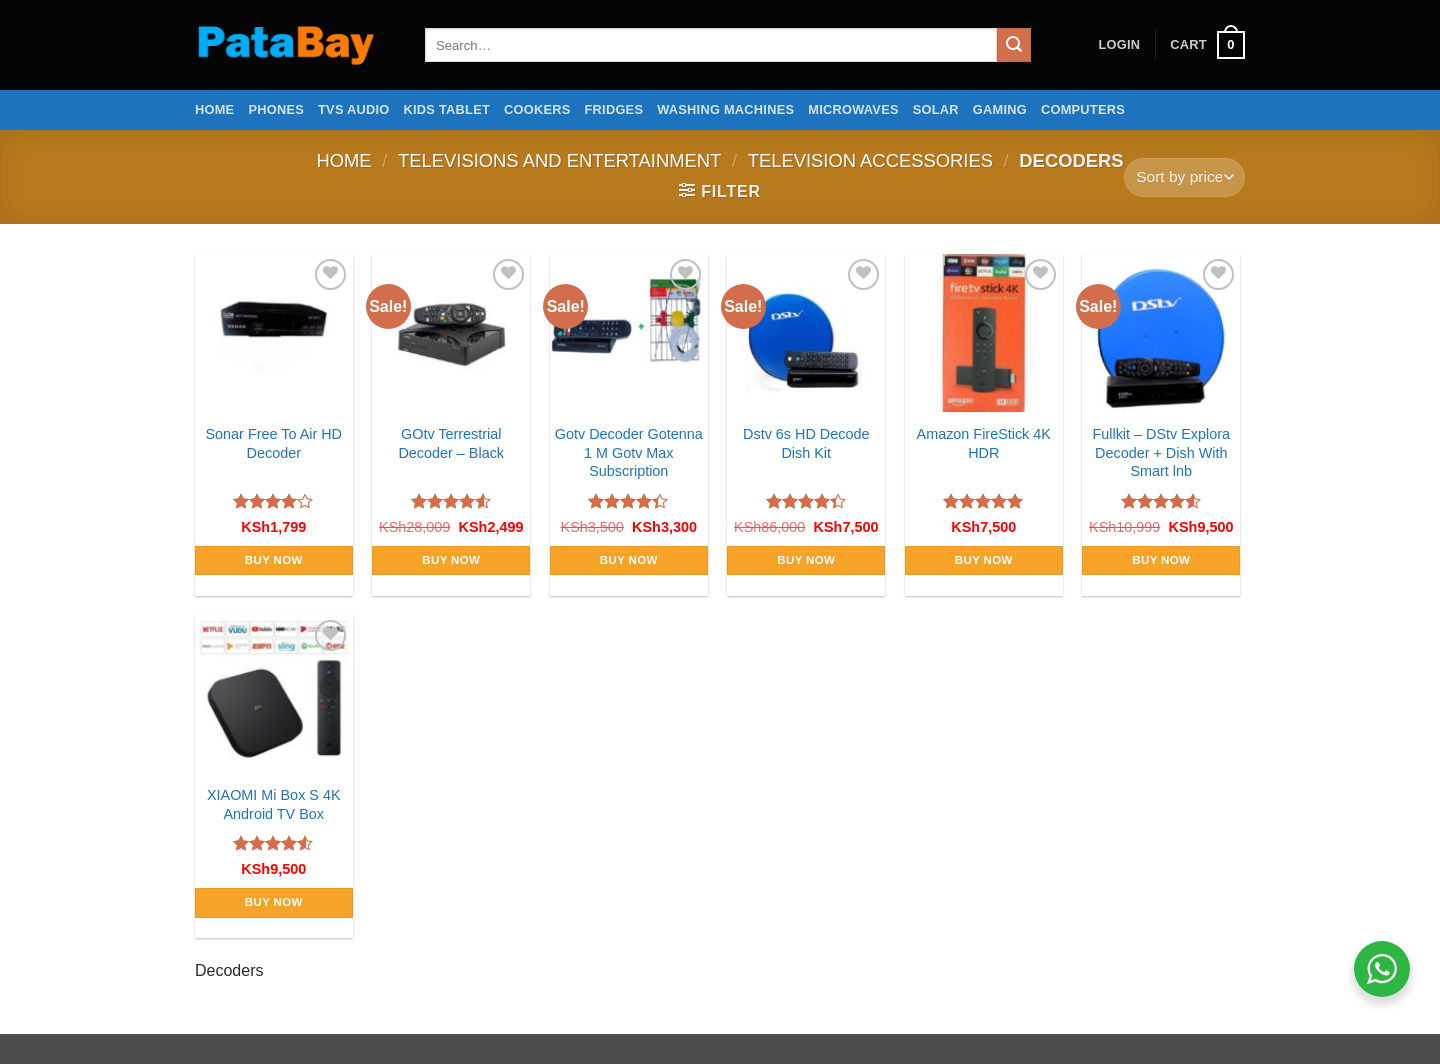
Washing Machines (725, 109)
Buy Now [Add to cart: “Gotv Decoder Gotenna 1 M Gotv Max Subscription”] (629, 560)
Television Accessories (870, 160)
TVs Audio (354, 109)
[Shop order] (1184, 177)
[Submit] (1014, 45)
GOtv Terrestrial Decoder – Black (451, 443)
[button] (1119, 45)
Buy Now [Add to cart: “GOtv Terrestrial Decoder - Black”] (451, 560)
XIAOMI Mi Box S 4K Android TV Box (274, 804)
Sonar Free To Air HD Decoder (274, 443)
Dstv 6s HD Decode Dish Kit (806, 443)
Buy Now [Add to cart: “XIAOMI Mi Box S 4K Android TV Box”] (274, 902)
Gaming (1000, 109)
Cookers (537, 109)
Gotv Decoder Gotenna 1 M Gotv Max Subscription (629, 452)
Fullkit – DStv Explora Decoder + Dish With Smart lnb (1161, 452)
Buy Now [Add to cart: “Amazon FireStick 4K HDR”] (984, 560)
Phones (276, 109)
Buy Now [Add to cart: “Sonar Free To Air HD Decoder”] (274, 560)
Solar (936, 109)
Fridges (614, 109)
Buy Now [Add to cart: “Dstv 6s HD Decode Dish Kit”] (806, 560)
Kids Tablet (447, 109)
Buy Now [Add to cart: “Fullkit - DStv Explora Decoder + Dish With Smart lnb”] (1161, 560)
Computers (1083, 109)
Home (214, 109)
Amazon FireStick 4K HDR (984, 443)
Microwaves (853, 109)
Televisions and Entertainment (559, 160)
